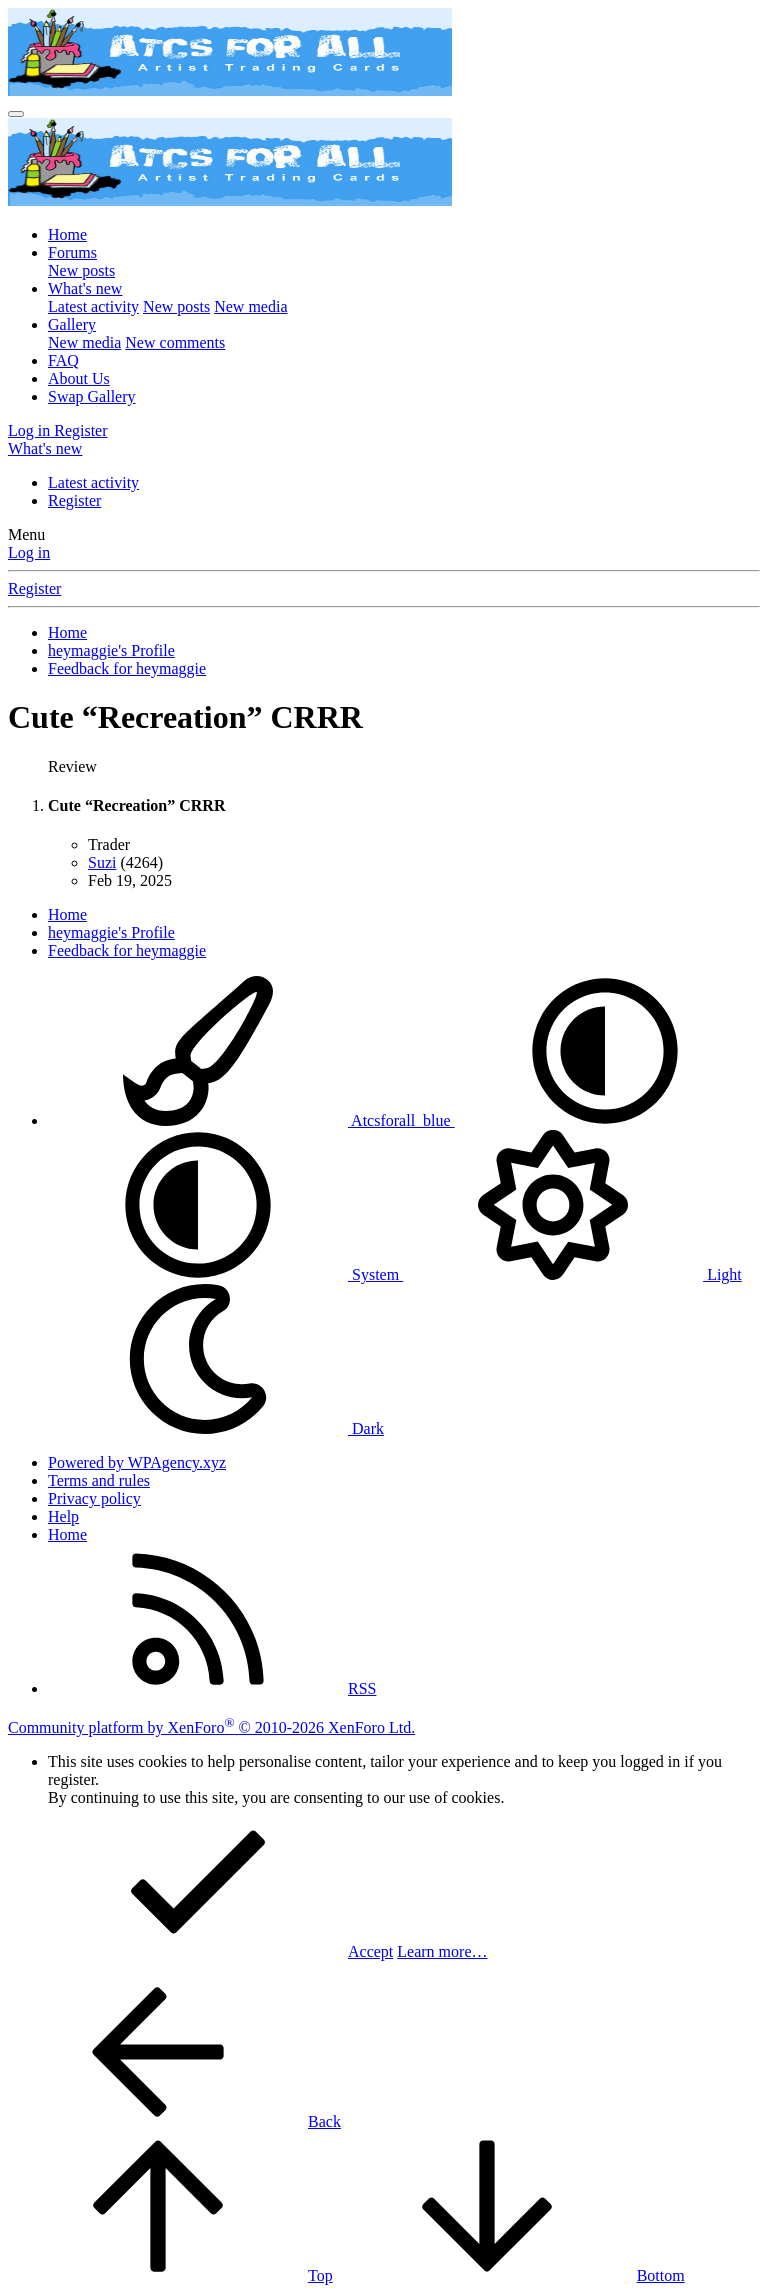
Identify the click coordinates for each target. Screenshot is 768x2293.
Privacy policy (94, 1498)
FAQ (63, 360)
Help (63, 1516)
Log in (29, 552)
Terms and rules (99, 1480)
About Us (79, 378)
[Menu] (16, 114)
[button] (605, 1120)
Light (572, 1274)
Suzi (102, 862)
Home (67, 234)
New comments (175, 342)
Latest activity (93, 306)
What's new (85, 288)
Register (74, 500)
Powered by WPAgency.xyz (137, 1462)
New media (250, 306)
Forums (72, 252)
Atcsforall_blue (251, 1120)
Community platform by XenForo (211, 1727)
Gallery (72, 324)
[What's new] (45, 448)
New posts (81, 270)
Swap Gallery (92, 396)
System (225, 1274)
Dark (216, 1428)
